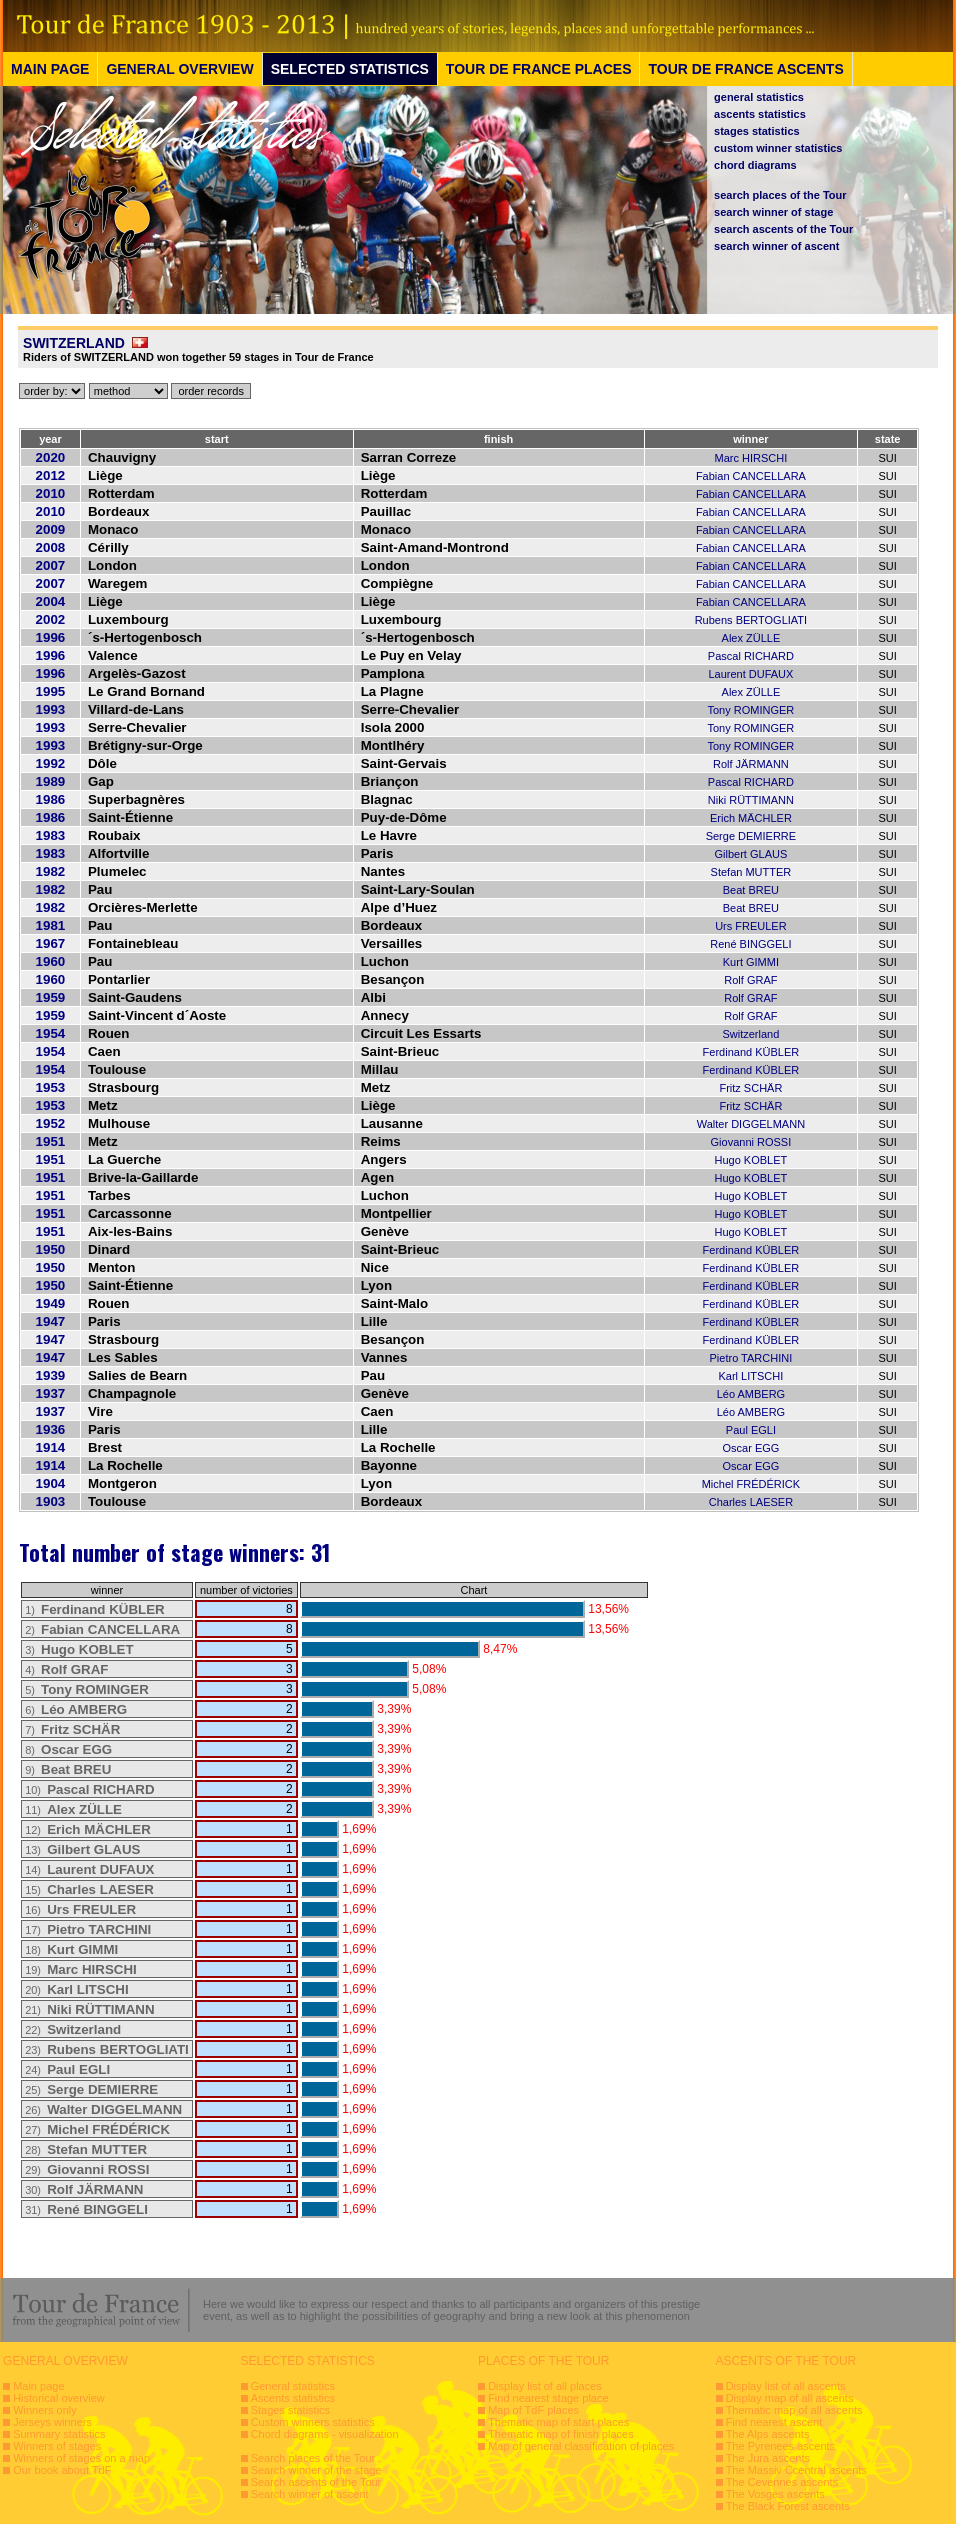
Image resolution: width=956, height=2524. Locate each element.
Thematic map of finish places (561, 2434)
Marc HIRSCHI (751, 458)
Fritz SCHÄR (750, 1088)
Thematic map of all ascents (794, 2410)
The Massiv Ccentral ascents (796, 2470)
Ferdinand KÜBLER (751, 1052)
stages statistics (757, 131)
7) (72, 1730)
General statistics (293, 2386)
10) (89, 1790)
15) (89, 1890)
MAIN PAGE (50, 69)
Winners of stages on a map (81, 2458)
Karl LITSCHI (751, 1376)
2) (102, 1630)
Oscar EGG (750, 1448)
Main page (38, 2386)
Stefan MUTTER (751, 872)
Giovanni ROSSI (751, 1142)
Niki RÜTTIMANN (751, 800)
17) (88, 1930)
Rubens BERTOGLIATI (751, 620)
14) (89, 1870)
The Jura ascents (768, 2458)
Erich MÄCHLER (751, 818)
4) (66, 1670)
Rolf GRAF (750, 980)
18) (71, 1950)
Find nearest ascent (774, 2422)
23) (107, 2050)
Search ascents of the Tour (316, 2482)
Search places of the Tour (313, 2458)
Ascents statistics (293, 2398)
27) (97, 2130)
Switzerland (750, 1034)
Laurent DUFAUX (750, 674)
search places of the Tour (780, 195)
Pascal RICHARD (751, 656)
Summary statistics (59, 2434)
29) (87, 2170)
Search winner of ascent (310, 2494)
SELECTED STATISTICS (350, 69)
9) (68, 1770)
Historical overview (59, 2398)
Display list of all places (545, 2386)
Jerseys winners (52, 2422)
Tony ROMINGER (751, 710)
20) (76, 1990)
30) (84, 2190)
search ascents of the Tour (783, 229)
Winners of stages (57, 2446)
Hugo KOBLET (751, 1160)
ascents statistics (760, 114)
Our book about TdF (62, 2470)
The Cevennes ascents (782, 2482)
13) (82, 1850)
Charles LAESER (751, 1502)
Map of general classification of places (581, 2446)
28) (86, 2150)
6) (76, 1710)
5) (87, 1690)
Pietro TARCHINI (751, 1358)
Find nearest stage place (548, 2398)
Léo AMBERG (751, 1394)
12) (88, 1830)
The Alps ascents (768, 2434)
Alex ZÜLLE (751, 638)
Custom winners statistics (313, 2422)
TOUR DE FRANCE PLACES (539, 69)
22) (73, 2030)
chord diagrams (755, 165)
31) (86, 2210)
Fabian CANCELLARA (751, 476)
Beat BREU (751, 890)
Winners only (45, 2410)
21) (89, 2010)
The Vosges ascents (775, 2494)
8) (68, 1750)
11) (73, 1810)
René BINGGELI (750, 944)
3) (79, 1650)
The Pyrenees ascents (780, 2446)
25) (91, 2090)
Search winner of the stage (316, 2470)
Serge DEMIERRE (751, 836)
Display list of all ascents (786, 2386)
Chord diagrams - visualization (325, 2434)
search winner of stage (773, 212)
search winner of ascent (776, 246)
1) (95, 1610)
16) (80, 1910)
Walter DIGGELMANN (751, 1124)
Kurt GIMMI (751, 962)
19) (81, 1970)
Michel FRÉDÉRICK (751, 1484)
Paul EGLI (751, 1430)
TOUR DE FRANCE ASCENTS (745, 69)
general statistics (759, 97)
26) (103, 2110)
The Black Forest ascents (788, 2506)
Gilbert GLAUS (751, 854)
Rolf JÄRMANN (751, 764)
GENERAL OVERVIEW (179, 69)
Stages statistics (290, 2410)
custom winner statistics (778, 148)
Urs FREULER (751, 926)
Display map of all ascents (790, 2398)
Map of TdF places (533, 2410)
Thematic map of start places (558, 2422)
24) (67, 2070)
